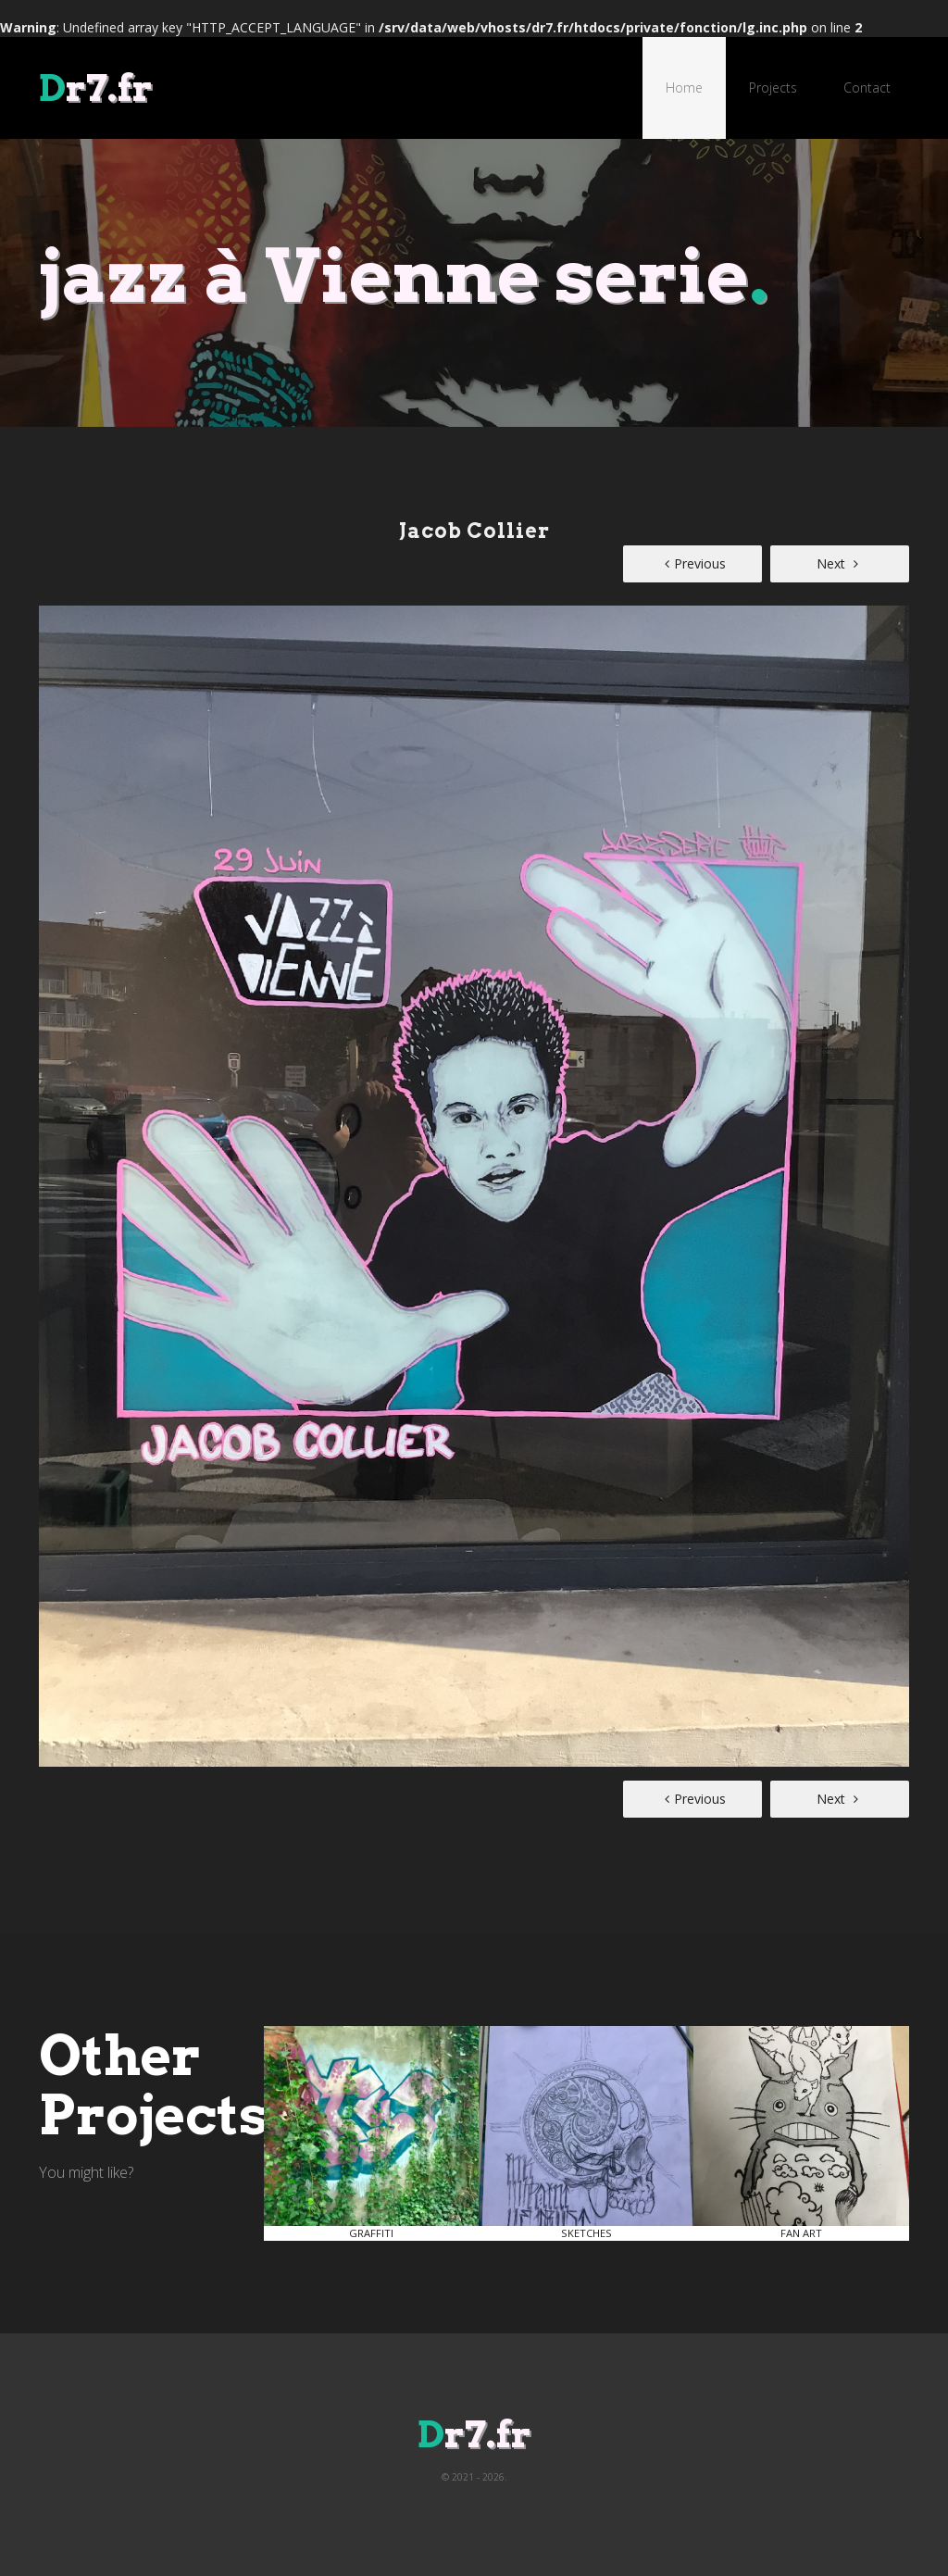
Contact (867, 87)
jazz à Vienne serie (403, 275)
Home (684, 87)
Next (837, 563)
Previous (695, 563)
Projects (773, 87)
